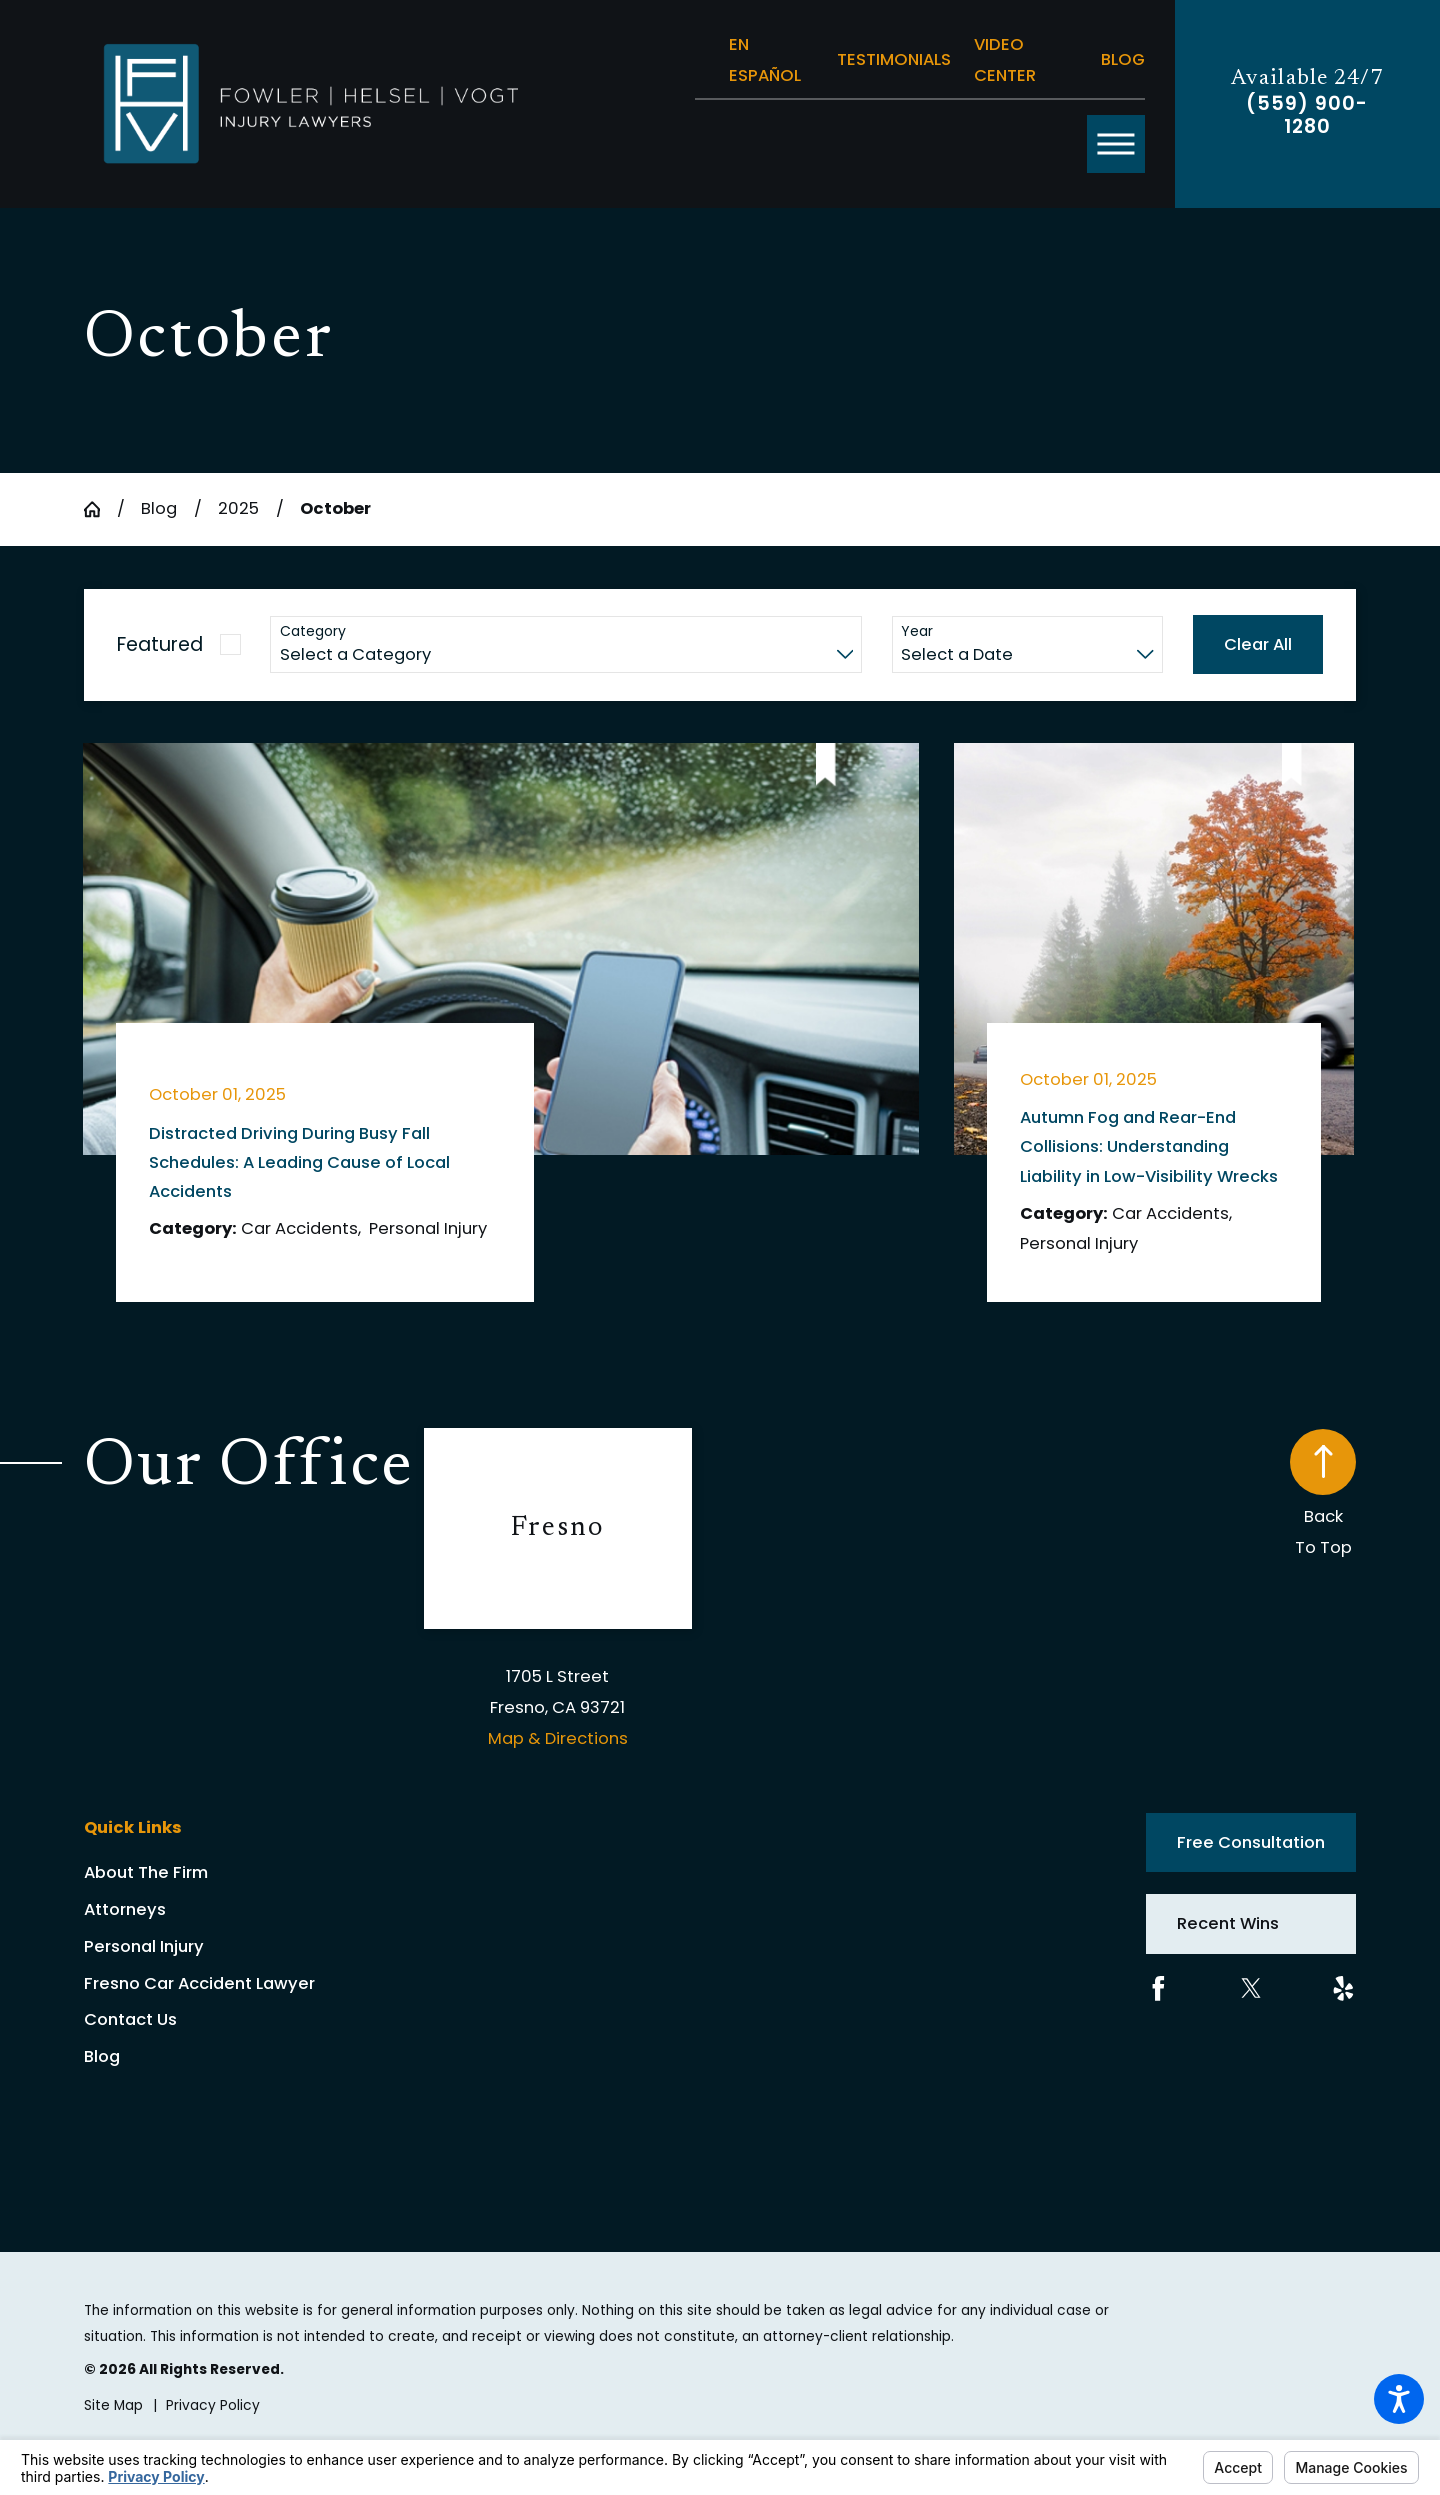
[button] (1399, 2399)
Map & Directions (558, 1738)
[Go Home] (100, 509)
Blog (1123, 59)
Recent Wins (1228, 1923)
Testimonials (894, 59)
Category (313, 631)
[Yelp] (1343, 1988)
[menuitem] (254, 1872)
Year (917, 631)
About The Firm (146, 1872)
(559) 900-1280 (1307, 115)
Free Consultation (1251, 1842)
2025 (238, 508)
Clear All (1258, 644)
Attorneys (125, 1909)
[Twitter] (1251, 1988)
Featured (160, 644)
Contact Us (130, 2019)
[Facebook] (1158, 1988)
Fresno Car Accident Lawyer (199, 1983)
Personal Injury (144, 1946)
